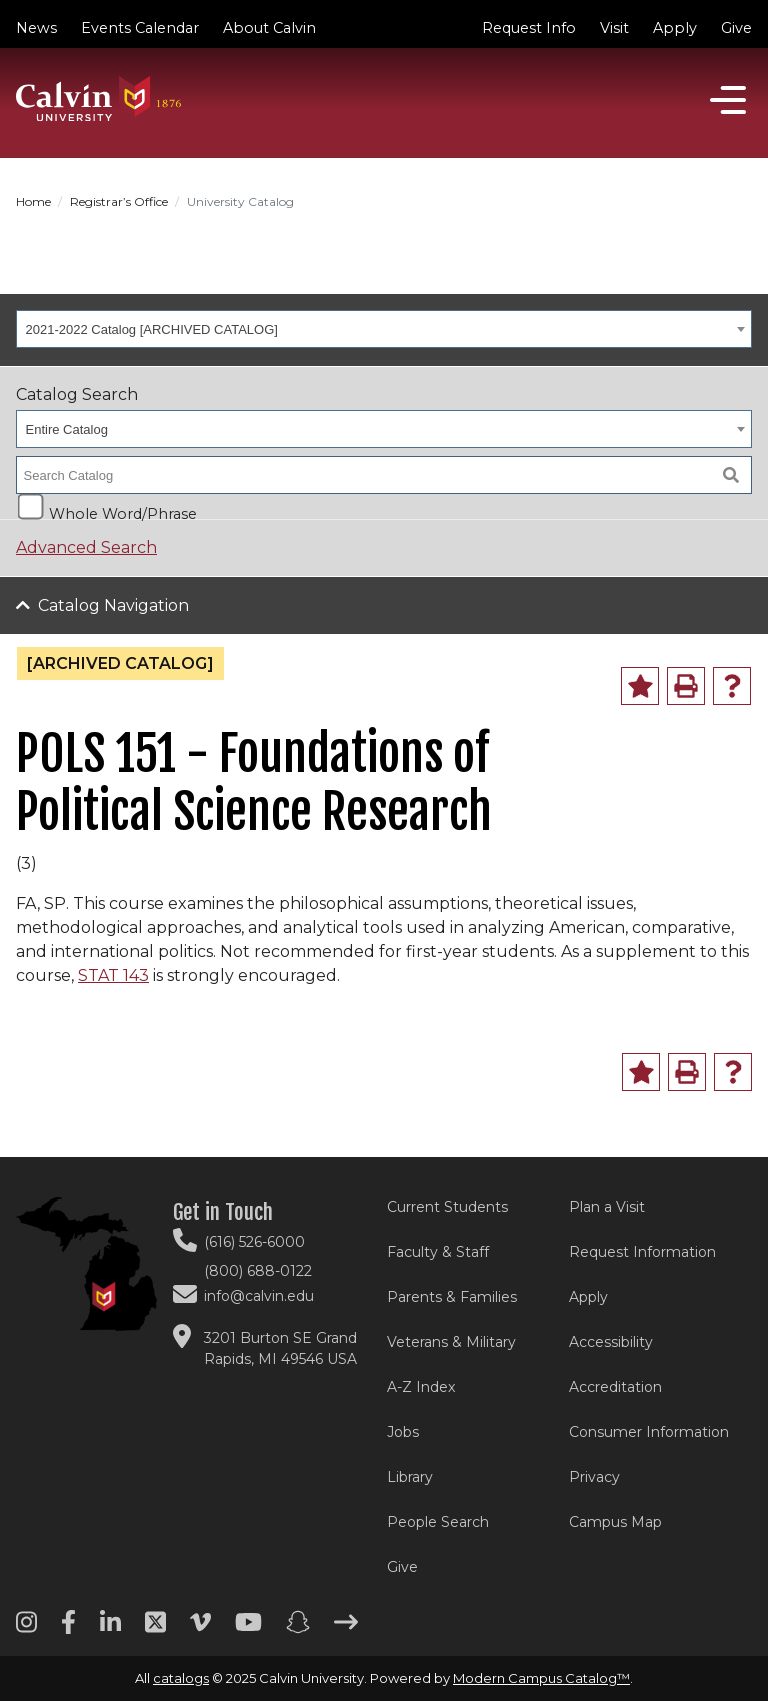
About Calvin (269, 28)
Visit (614, 28)
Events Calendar (140, 28)
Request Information (642, 1252)
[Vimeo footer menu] (200, 1629)
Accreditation (615, 1387)
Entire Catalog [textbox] (67, 429)
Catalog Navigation (113, 605)
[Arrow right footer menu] (346, 1629)
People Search (438, 1522)
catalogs (181, 1678)
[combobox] (384, 329)
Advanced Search (86, 547)
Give (736, 28)
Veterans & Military (451, 1342)
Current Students (447, 1207)
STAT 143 (113, 975)
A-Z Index (421, 1387)
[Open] (728, 100)
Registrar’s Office (119, 201)
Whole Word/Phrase (123, 512)
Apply (675, 28)
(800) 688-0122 (258, 1271)
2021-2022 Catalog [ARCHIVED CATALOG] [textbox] (152, 329)
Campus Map (615, 1522)
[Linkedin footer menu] (110, 1629)
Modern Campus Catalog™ (541, 1678)
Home (33, 201)
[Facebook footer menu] (68, 1629)
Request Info (529, 28)
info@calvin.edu (259, 1296)
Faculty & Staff (438, 1252)
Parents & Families (452, 1297)
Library (410, 1477)
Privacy (594, 1477)
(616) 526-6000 (254, 1242)
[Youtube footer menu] (248, 1629)
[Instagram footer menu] (26, 1629)
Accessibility (611, 1342)
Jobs (403, 1432)
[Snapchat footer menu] (298, 1629)
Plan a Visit (607, 1207)
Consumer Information (649, 1432)
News (36, 28)
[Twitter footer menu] (155, 1629)
